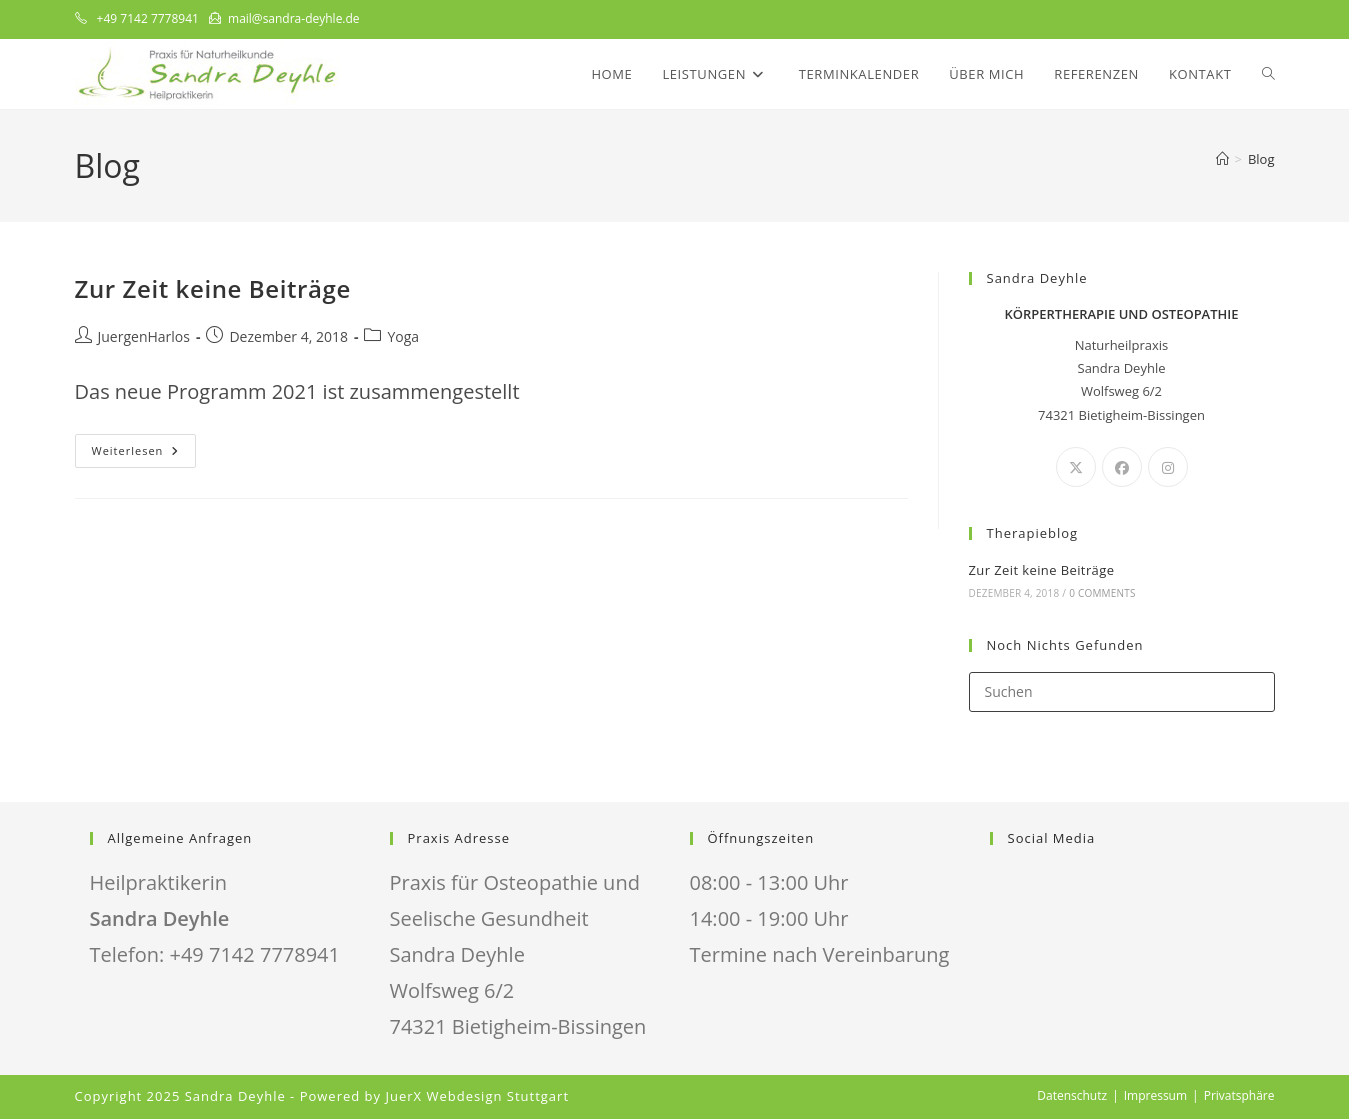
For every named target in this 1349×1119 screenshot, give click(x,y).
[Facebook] (1122, 467)
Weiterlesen (144, 454)
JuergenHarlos (144, 336)
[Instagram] (1168, 467)
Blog (1261, 159)
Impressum (1155, 1095)
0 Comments (1102, 593)
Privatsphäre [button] (1239, 1095)
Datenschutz (1072, 1095)
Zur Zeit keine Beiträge (213, 288)
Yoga (403, 336)
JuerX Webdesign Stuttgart (477, 1096)
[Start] (1222, 159)
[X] (1076, 467)
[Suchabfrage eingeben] (1122, 692)
